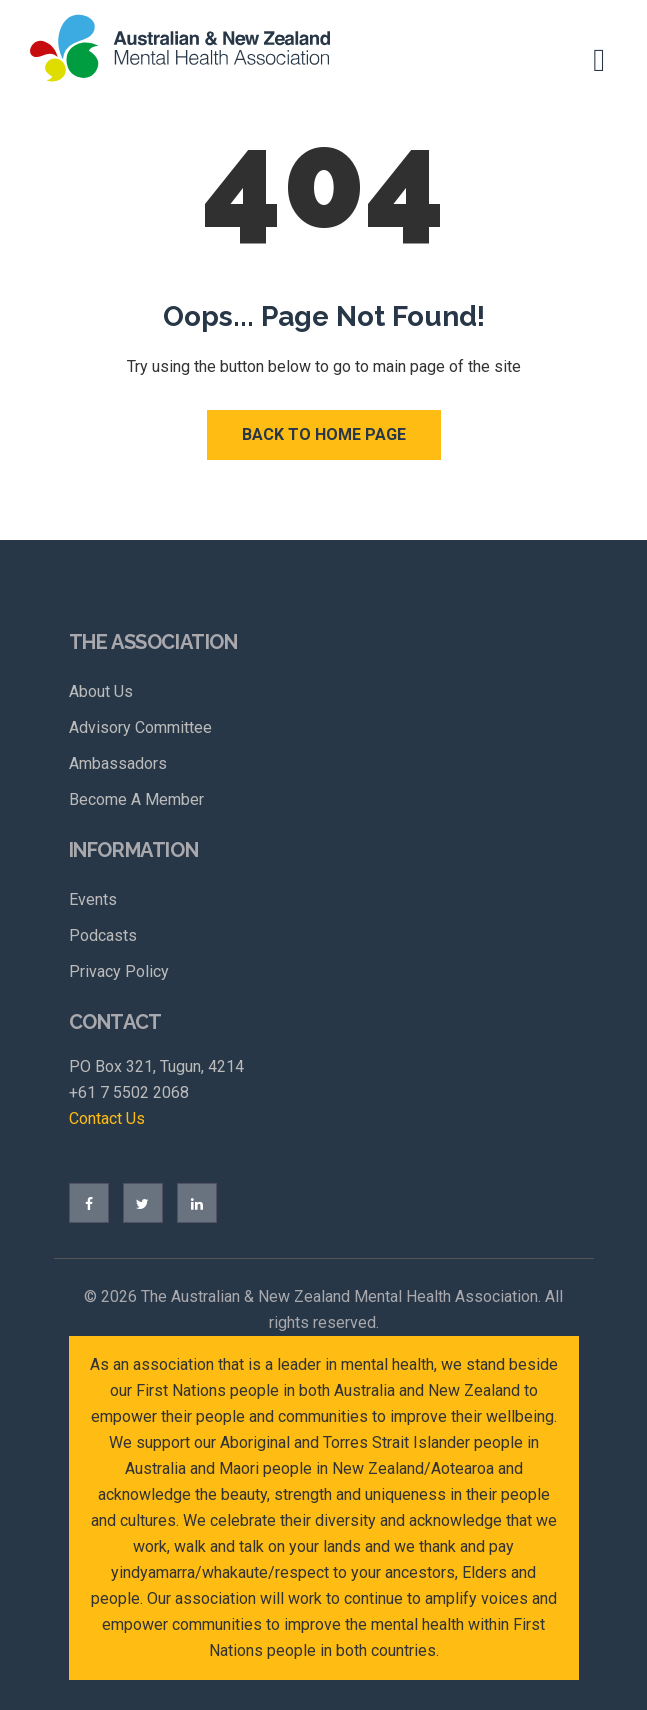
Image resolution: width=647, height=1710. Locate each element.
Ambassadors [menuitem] (118, 763)
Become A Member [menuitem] (136, 799)
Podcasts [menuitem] (103, 935)
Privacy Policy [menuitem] (119, 971)
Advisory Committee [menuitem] (140, 727)
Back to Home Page (324, 434)
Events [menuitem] (93, 899)
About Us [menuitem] (101, 691)
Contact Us (107, 1118)
